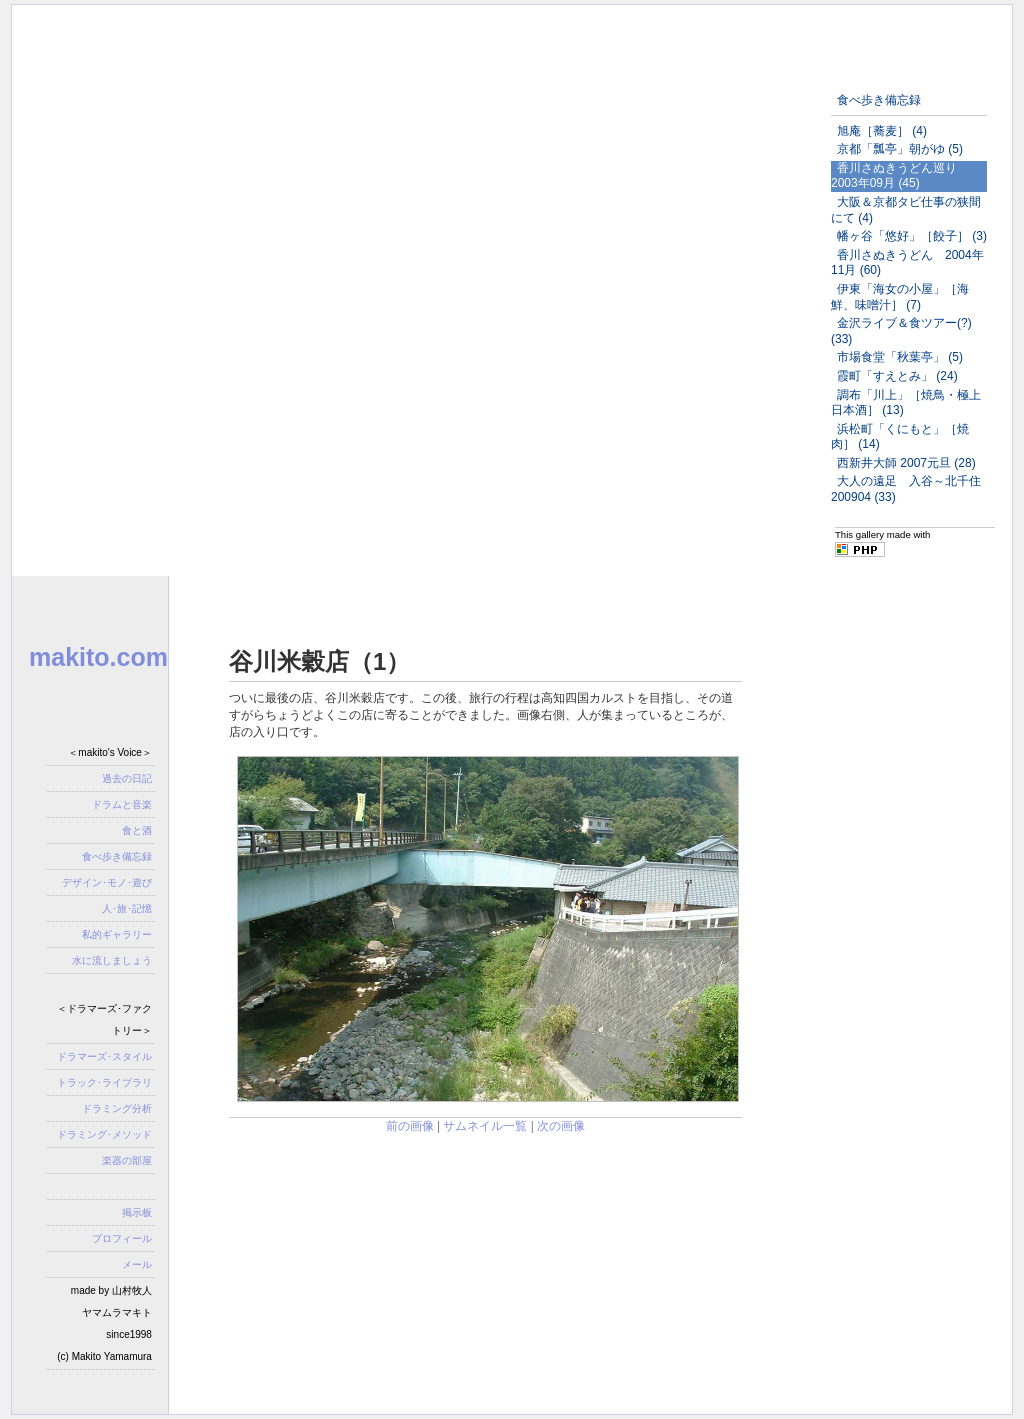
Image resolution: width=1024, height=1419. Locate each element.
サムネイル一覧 (485, 1126)
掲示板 (137, 1212)
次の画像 (561, 1126)
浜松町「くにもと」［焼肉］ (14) (900, 437)
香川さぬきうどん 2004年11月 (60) (907, 263)
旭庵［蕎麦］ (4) (882, 131)
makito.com (98, 657)
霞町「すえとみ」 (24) (897, 376)
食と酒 (137, 830)
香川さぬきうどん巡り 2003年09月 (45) (900, 176)
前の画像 (410, 1126)
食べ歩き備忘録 (879, 100)
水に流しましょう (112, 960)
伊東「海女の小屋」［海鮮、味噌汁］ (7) (900, 297)
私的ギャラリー (117, 934)
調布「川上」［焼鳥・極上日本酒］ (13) (906, 403)
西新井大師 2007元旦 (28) (906, 463)
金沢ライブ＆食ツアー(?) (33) (901, 331)
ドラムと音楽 (122, 804)
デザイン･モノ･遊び (107, 882)
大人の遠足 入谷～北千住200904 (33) (906, 489)
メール (137, 1264)
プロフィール (122, 1238)
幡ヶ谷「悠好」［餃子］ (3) (912, 236)
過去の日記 (127, 778)
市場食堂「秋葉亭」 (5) (900, 357)
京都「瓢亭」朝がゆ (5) (900, 149)
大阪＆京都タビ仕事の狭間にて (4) (906, 210)
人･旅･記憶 (127, 908)
